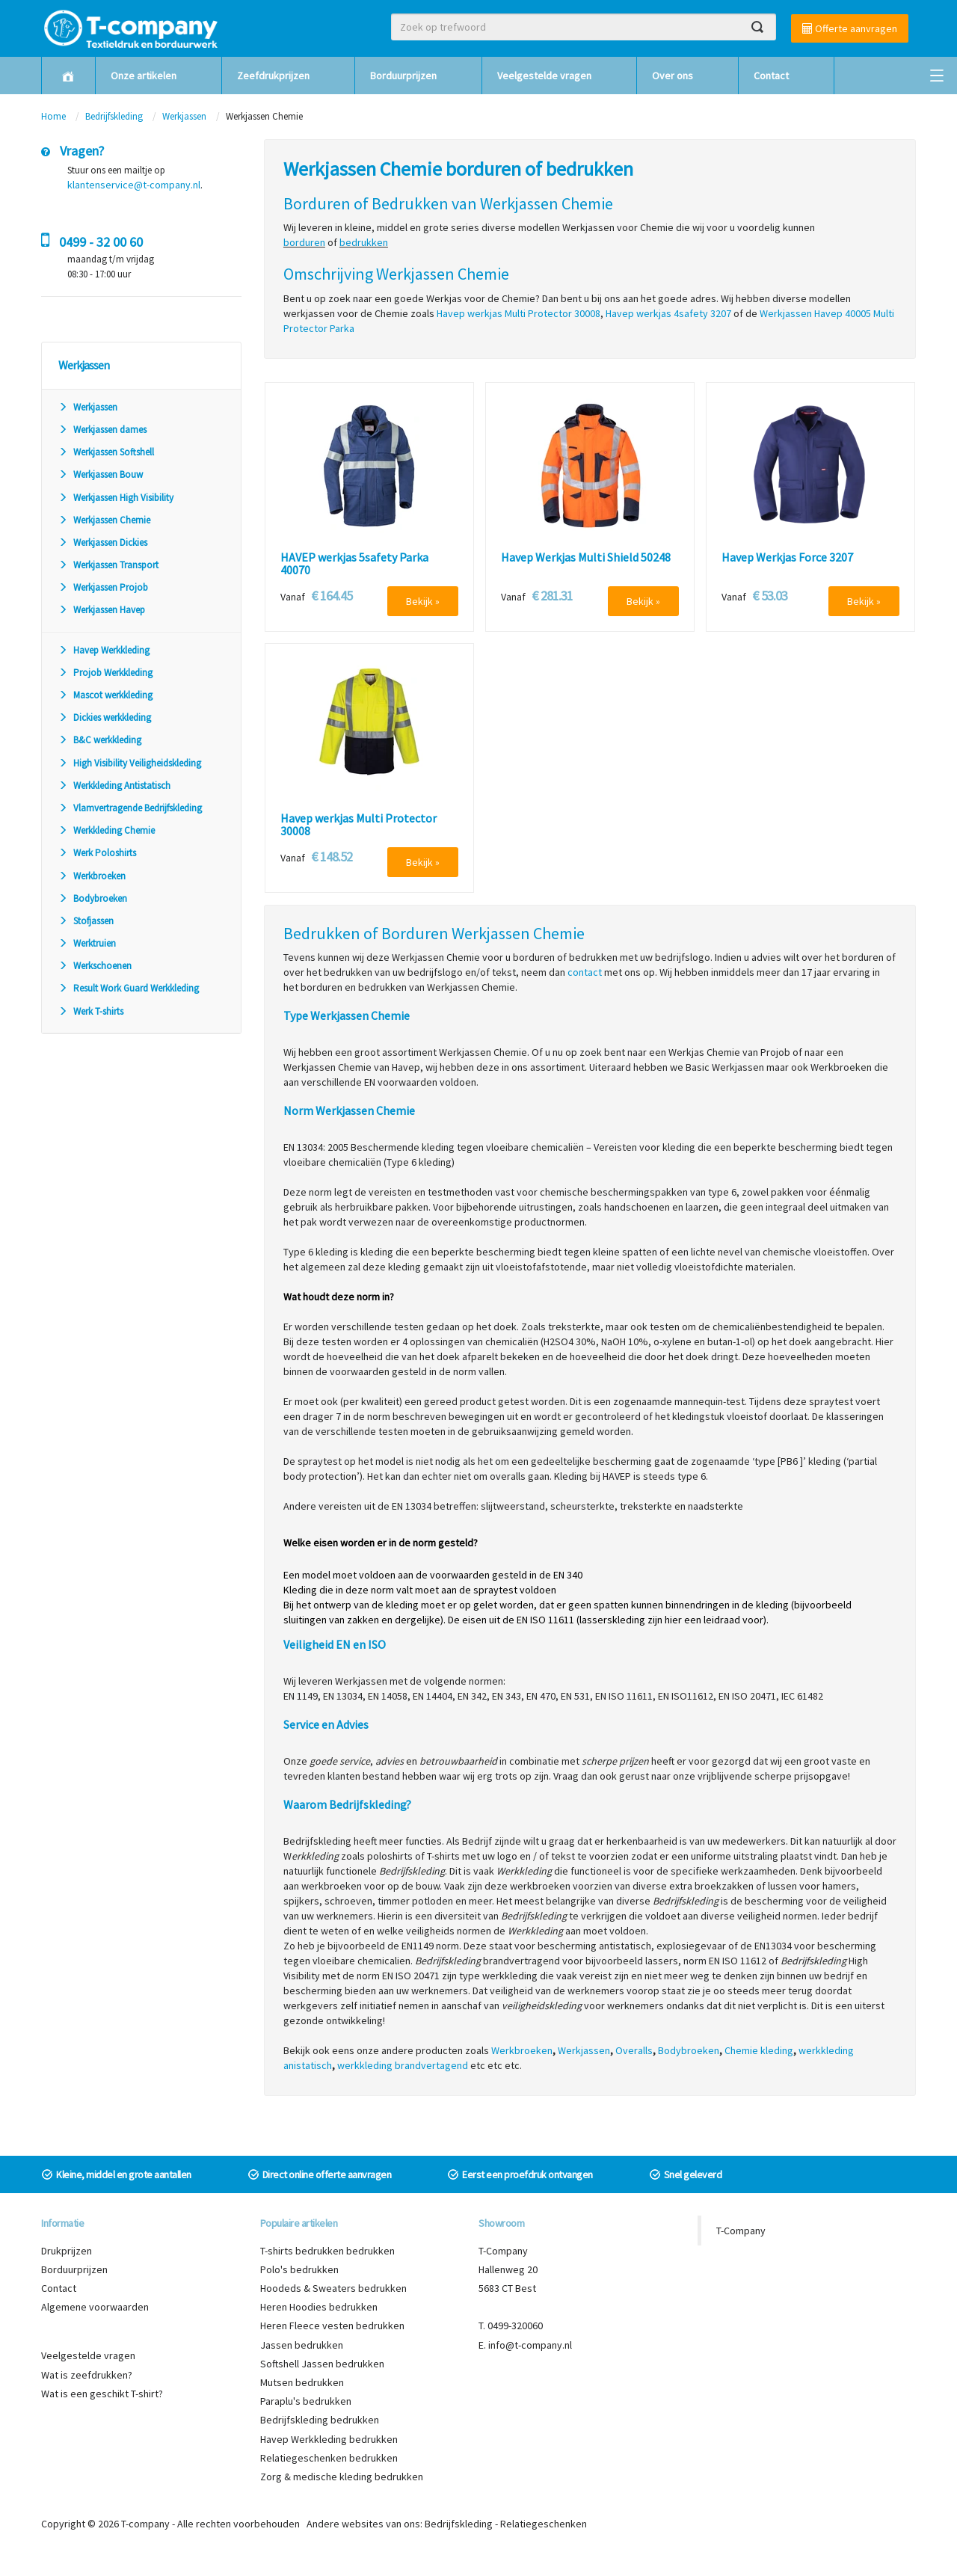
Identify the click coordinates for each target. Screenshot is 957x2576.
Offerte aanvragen (849, 28)
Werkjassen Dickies (102, 542)
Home (53, 116)
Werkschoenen (95, 965)
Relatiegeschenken (543, 2523)
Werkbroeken (92, 876)
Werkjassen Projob (103, 587)
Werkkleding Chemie (106, 830)
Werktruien (87, 943)
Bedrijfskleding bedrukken (319, 2419)
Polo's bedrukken (299, 2269)
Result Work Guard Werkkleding (128, 988)
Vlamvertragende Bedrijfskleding (130, 808)
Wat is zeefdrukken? (86, 2375)
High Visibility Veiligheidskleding (129, 763)
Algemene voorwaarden (95, 2307)
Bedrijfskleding (114, 116)
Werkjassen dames (102, 429)
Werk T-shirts (90, 1011)
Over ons (672, 75)
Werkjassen (184, 116)
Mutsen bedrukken (302, 2382)
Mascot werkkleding (105, 695)
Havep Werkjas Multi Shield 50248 (586, 558)
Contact (771, 75)
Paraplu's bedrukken (305, 2401)
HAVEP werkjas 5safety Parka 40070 (354, 564)
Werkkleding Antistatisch (114, 785)
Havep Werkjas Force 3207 (787, 558)
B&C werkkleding (99, 740)
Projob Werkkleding (105, 672)
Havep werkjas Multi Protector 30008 (358, 825)
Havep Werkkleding (104, 650)
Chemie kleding (758, 2050)
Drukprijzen (66, 2250)
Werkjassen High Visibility (115, 497)
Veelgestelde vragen (544, 75)
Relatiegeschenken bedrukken (329, 2458)
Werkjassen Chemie (104, 520)
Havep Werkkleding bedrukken (329, 2439)
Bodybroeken (92, 898)
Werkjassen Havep (101, 609)
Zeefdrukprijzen (273, 75)
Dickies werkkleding (104, 717)
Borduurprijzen (403, 75)
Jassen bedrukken (301, 2345)
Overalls (634, 2050)
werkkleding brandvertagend (402, 2065)
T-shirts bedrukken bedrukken (327, 2250)
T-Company (741, 2230)
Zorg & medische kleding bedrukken (341, 2476)
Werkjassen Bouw (100, 474)
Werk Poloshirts (97, 852)
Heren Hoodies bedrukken (319, 2307)
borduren (304, 242)
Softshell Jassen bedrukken (322, 2363)
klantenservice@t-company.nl (133, 184)
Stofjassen (86, 920)
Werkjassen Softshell (106, 452)
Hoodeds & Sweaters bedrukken (333, 2288)
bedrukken (363, 242)
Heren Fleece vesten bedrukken (332, 2325)
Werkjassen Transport (108, 565)
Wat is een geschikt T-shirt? (102, 2393)
